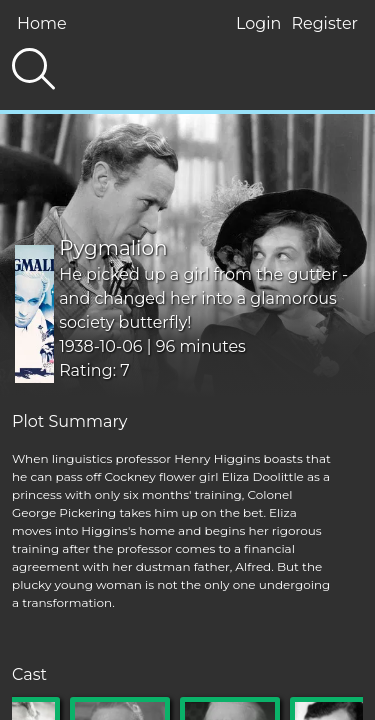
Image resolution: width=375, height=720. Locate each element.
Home (42, 23)
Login (258, 23)
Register (324, 23)
